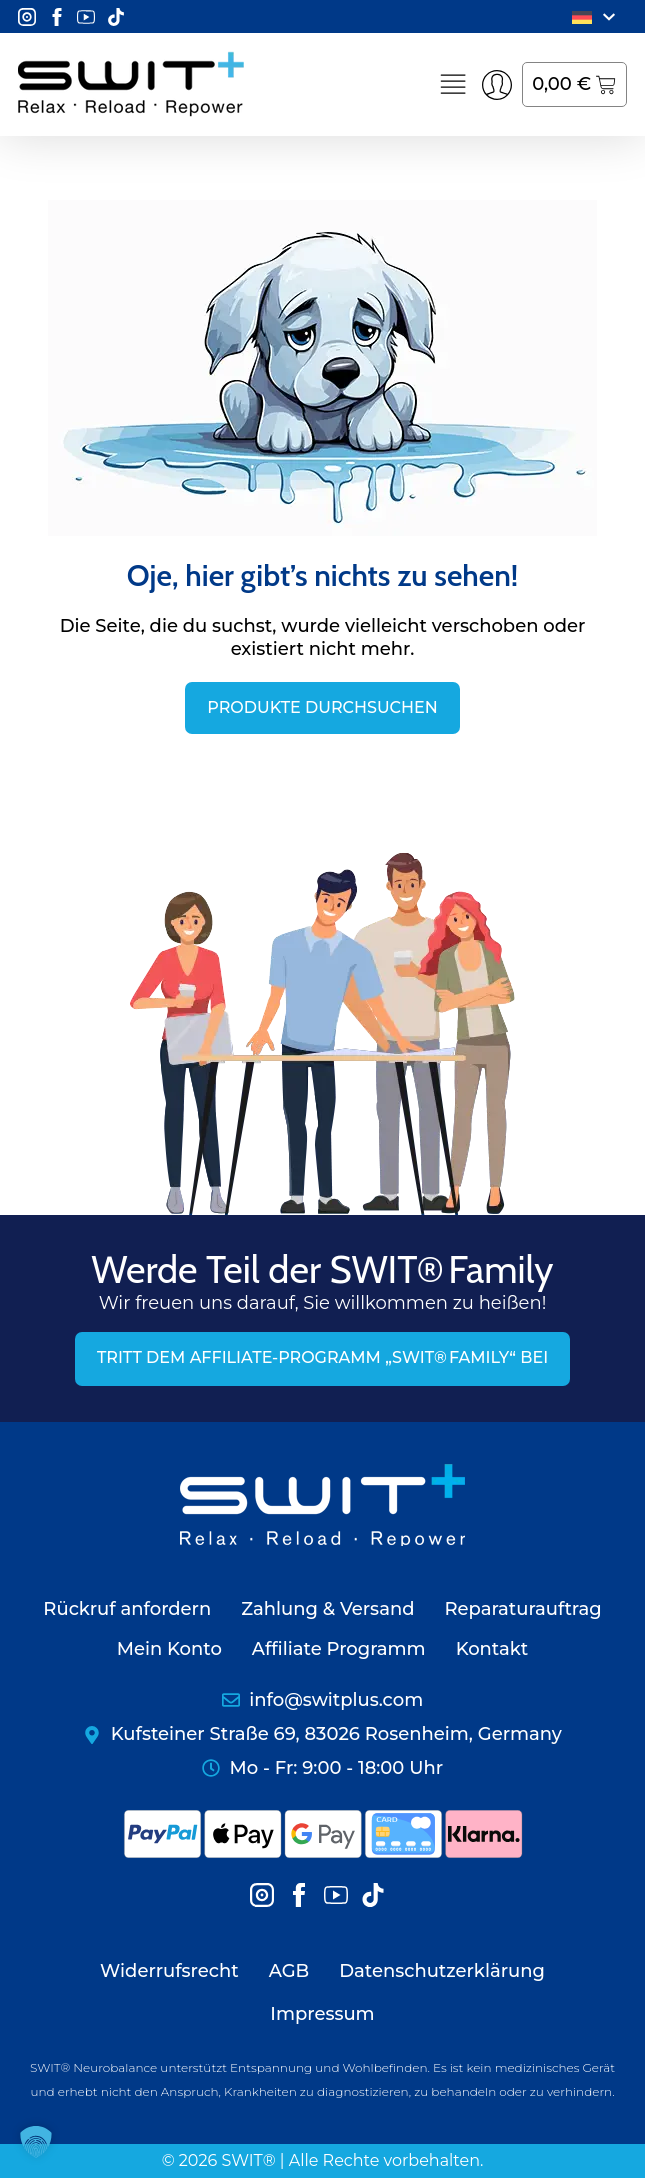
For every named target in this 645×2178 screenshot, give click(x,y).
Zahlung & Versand (327, 1609)
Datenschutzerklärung (442, 1971)
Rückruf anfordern (127, 1609)
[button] (36, 2142)
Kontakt (492, 1649)
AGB (289, 1971)
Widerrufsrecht (169, 1971)
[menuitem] (597, 16)
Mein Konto (169, 1649)
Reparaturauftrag (522, 1609)
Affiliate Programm (339, 1649)
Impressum (322, 2014)
